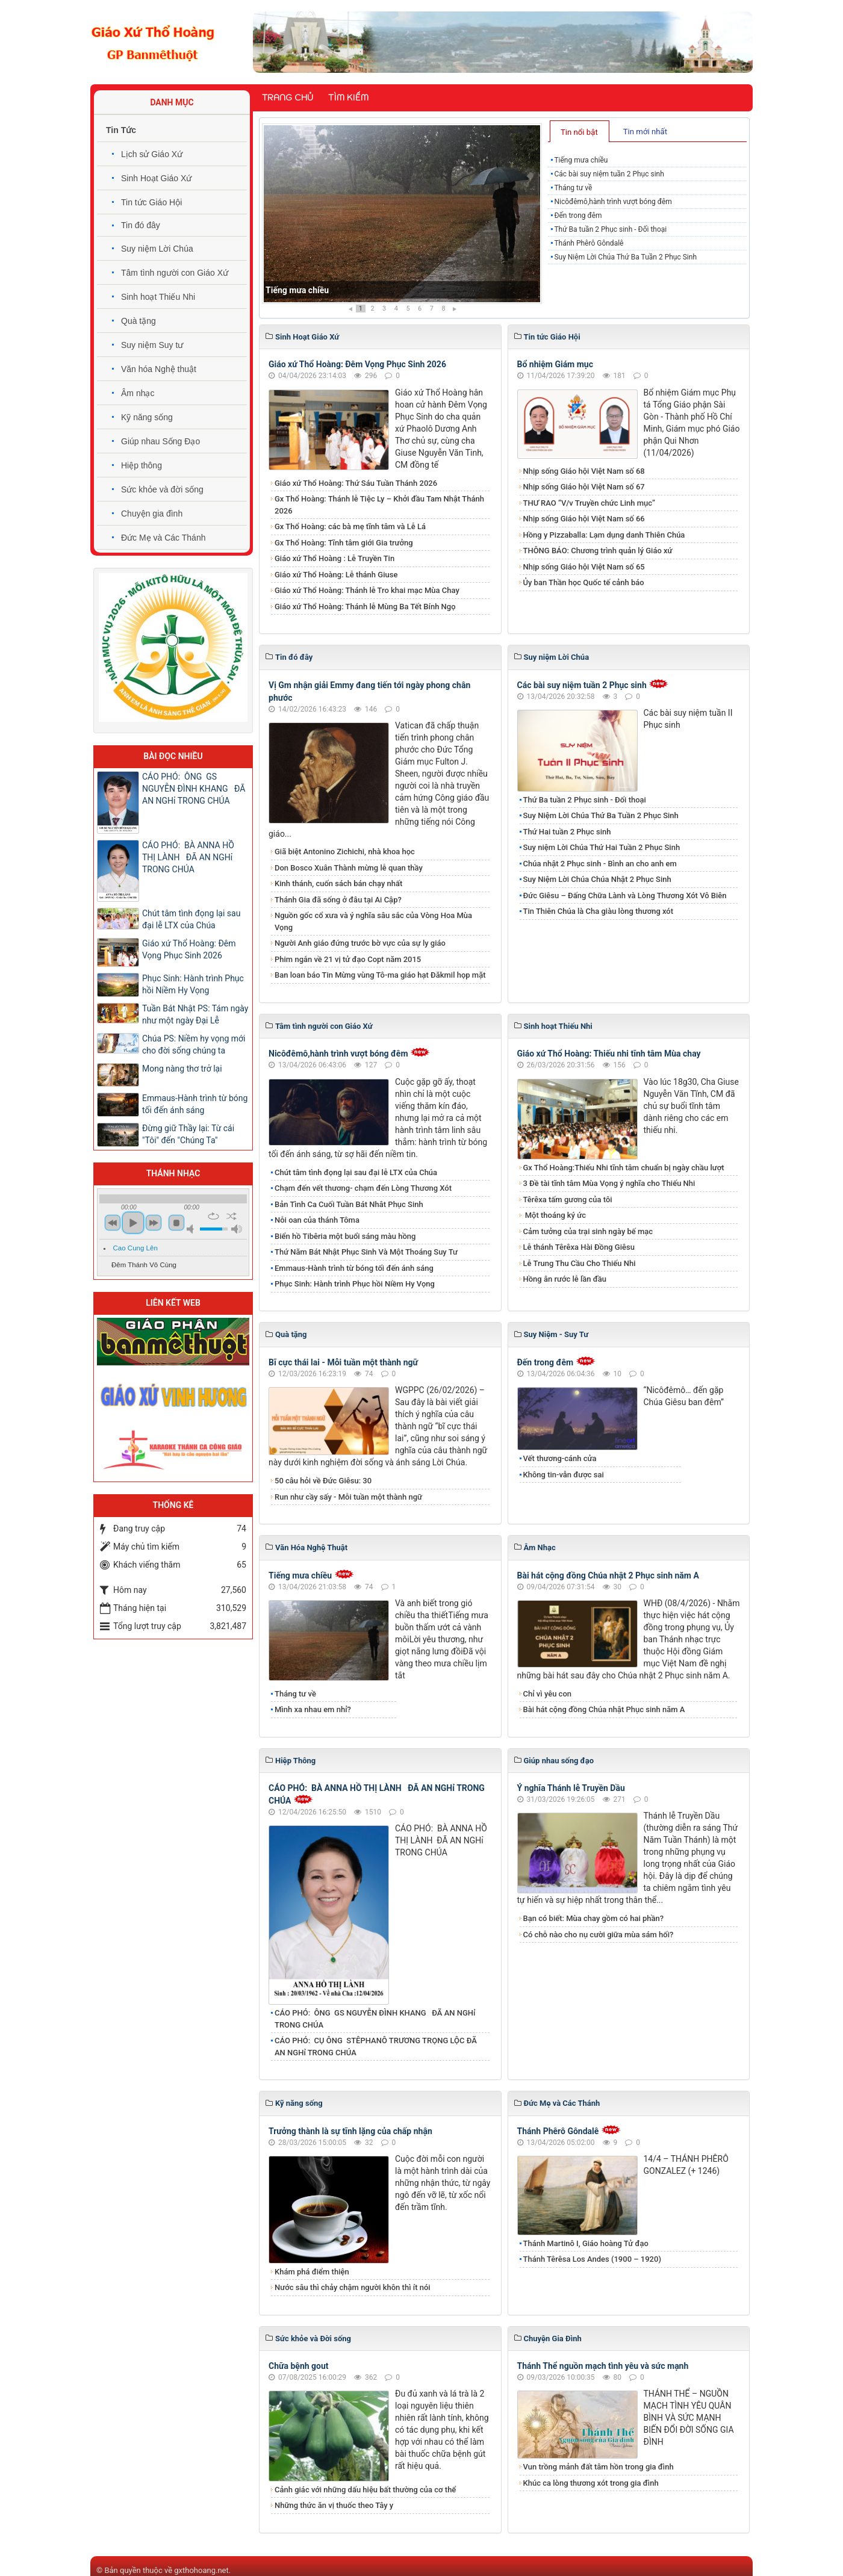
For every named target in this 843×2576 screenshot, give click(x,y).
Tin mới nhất (645, 131)
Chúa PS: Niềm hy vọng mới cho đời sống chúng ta (193, 1044)
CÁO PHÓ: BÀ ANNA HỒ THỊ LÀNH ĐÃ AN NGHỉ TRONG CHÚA (188, 857)
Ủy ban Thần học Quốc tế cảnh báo (583, 582)
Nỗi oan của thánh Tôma (317, 1219)
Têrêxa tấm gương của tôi (567, 1199)
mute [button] (192, 1229)
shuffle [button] (231, 1216)
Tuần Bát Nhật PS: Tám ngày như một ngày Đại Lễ (195, 1014)
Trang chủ (287, 97)
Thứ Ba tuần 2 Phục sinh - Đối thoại (610, 229)
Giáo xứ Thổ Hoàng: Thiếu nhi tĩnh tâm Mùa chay (609, 1053)
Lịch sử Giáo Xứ (151, 154)
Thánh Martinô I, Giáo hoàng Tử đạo (586, 2243)
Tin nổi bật (579, 132)
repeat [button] (213, 1216)
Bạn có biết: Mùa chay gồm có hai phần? (593, 1918)
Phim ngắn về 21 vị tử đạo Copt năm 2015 (348, 959)
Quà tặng (138, 321)
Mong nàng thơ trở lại (182, 1068)
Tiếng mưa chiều (297, 290)
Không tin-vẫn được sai (563, 1474)
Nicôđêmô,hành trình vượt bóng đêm (612, 201)
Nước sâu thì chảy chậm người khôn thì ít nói (353, 2287)
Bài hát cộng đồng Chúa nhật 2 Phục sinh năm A (608, 1575)
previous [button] (112, 1222)
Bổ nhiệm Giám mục (555, 364)
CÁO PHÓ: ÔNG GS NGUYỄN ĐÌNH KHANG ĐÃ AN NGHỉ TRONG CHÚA (375, 2018)
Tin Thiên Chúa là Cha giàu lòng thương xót (598, 911)
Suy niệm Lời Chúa (157, 248)
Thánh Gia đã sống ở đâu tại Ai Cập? (338, 899)
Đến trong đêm (578, 215)
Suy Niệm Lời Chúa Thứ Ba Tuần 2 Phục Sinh (625, 257)
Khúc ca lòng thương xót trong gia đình (591, 2483)
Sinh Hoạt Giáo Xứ (156, 178)
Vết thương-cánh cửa (560, 1458)
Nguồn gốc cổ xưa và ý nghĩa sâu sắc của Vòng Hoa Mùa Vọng (373, 921)
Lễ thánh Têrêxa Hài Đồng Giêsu (579, 1247)
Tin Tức (121, 130)
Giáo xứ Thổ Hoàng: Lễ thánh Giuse (336, 574)
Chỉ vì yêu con (547, 1693)
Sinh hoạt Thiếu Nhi (158, 297)
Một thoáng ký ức (554, 1215)
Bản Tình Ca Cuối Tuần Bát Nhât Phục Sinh (349, 1204)
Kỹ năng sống (147, 417)
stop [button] (176, 1222)
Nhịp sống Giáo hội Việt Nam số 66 (584, 518)
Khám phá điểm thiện (312, 2271)
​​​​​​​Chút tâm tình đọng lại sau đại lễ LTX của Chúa (356, 1172)
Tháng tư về (573, 188)
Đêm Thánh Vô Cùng (143, 1264)
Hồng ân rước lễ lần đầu (565, 1278)
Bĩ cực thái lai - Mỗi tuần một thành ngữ (343, 1362)
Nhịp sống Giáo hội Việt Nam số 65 (584, 566)
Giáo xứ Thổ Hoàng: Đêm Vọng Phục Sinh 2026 (357, 364)
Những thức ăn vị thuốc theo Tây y (334, 2505)
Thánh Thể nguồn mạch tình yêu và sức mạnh (603, 2366)
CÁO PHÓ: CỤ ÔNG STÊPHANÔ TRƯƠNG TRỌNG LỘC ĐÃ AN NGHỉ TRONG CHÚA (376, 2046)
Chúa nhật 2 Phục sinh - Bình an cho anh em (600, 863)
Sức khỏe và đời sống (162, 489)
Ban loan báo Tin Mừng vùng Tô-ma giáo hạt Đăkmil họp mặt (380, 974)
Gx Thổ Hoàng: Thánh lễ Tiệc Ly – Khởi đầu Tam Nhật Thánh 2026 (379, 504)
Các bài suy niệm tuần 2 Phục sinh (609, 174)
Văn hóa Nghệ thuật (158, 369)
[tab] (579, 131)
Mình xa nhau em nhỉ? (313, 1709)
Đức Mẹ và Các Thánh (163, 537)
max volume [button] (236, 1229)
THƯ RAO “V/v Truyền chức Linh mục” (589, 502)
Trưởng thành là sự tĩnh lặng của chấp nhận (350, 2131)
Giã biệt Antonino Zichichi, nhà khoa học (345, 851)
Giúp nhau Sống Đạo (160, 441)
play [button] (133, 1223)
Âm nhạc (137, 393)
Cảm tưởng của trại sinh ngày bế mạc (588, 1231)
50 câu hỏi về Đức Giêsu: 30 (323, 1480)
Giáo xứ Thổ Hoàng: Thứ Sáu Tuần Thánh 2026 (356, 483)
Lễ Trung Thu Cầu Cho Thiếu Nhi (579, 1263)
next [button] (153, 1222)
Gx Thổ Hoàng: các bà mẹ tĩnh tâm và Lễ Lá (350, 526)
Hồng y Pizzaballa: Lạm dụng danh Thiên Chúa (604, 534)
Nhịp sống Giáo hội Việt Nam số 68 (584, 471)
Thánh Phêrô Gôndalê (588, 243)
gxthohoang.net (201, 2570)
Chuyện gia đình (151, 513)
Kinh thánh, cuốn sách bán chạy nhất (338, 883)
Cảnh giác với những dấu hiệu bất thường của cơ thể (367, 2489)
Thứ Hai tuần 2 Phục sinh (567, 831)
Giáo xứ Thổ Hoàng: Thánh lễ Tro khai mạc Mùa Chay (367, 590)
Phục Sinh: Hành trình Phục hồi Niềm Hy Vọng (355, 1283)
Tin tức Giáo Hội (151, 202)
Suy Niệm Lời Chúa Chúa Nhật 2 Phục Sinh (597, 879)
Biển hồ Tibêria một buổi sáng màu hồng (345, 1236)
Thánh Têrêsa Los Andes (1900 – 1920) (592, 2259)
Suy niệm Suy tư (152, 345)
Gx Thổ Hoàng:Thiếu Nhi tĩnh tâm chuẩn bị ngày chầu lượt (623, 1167)
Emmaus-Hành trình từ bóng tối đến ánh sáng (354, 1268)
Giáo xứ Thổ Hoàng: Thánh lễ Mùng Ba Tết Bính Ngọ (365, 606)
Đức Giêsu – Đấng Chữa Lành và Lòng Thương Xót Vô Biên (625, 895)
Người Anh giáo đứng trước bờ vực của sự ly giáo (360, 943)
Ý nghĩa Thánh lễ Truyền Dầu (571, 1788)
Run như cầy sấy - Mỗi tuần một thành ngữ (348, 1496)
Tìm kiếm (348, 97)
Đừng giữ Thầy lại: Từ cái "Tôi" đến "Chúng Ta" (188, 1134)
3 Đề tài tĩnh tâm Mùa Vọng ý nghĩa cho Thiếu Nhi (609, 1183)
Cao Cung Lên (135, 1248)
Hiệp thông (141, 465)
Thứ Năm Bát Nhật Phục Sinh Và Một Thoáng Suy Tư (366, 1251)
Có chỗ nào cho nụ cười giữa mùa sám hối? (598, 1934)
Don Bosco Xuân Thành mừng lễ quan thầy (349, 867)
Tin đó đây (140, 225)
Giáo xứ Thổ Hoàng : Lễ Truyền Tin (334, 558)
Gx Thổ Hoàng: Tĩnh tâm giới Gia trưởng (344, 542)
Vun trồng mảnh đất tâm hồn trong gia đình (598, 2466)
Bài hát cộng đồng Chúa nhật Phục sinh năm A (604, 1709)
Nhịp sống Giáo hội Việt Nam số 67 (584, 486)
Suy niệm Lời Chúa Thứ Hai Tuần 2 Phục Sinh (601, 847)
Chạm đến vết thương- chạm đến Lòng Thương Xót (363, 1188)
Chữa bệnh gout (299, 2366)
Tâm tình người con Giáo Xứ (174, 273)
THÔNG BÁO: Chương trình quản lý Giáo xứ (598, 550)
